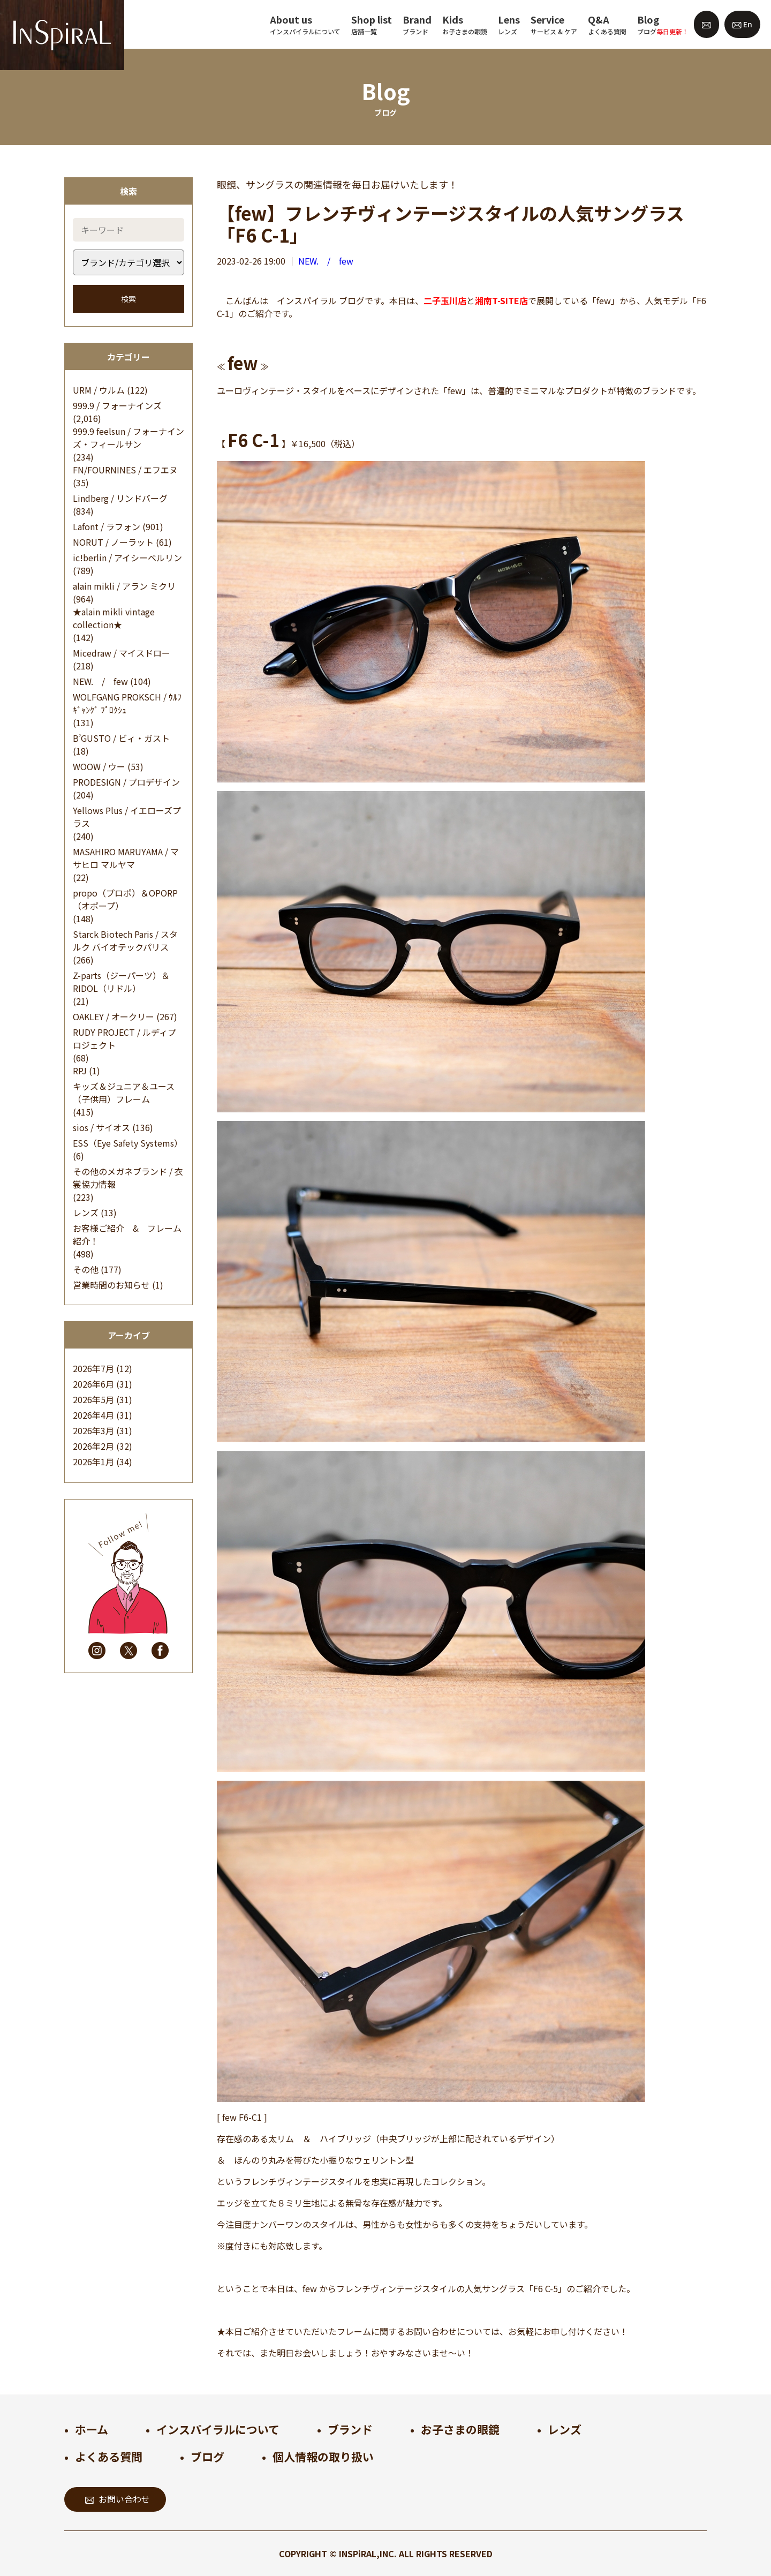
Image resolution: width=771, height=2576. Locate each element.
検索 (128, 298)
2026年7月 (93, 1368)
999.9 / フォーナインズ (117, 405)
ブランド (350, 2429)
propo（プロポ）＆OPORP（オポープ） (125, 899)
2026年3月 (93, 1430)
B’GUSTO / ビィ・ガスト (121, 738)
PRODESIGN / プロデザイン (126, 781)
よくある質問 (108, 2457)
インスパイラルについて (217, 2429)
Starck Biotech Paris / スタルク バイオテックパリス (125, 940)
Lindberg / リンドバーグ (120, 498)
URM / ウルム (99, 389)
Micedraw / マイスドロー (121, 652)
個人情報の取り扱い (323, 2457)
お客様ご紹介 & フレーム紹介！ (127, 1234)
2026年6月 (93, 1383)
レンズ (86, 1212)
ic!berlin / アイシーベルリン (127, 557)
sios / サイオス (101, 1127)
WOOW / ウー (99, 766)
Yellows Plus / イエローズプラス (127, 817)
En (742, 24)
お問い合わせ (117, 2498)
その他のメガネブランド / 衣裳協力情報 (128, 1178)
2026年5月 (93, 1399)
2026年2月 (93, 1446)
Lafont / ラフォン (106, 526)
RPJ (80, 1070)
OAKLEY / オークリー (113, 1016)
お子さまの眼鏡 (460, 2429)
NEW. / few (100, 681)
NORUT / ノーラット (113, 542)
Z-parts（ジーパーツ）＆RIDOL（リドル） (121, 982)
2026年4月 (93, 1414)
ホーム (91, 2429)
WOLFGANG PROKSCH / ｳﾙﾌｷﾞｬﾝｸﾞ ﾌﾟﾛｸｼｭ (127, 703)
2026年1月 (93, 1461)
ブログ (207, 2457)
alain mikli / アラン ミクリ (124, 585)
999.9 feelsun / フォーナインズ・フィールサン (128, 437)
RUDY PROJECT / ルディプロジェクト (124, 1038)
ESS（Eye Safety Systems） (128, 1142)
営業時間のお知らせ (111, 1284)
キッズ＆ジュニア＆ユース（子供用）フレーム (124, 1092)
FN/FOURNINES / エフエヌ (125, 469)
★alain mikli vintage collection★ (114, 618)
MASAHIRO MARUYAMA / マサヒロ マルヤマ (126, 858)
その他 (86, 1269)
